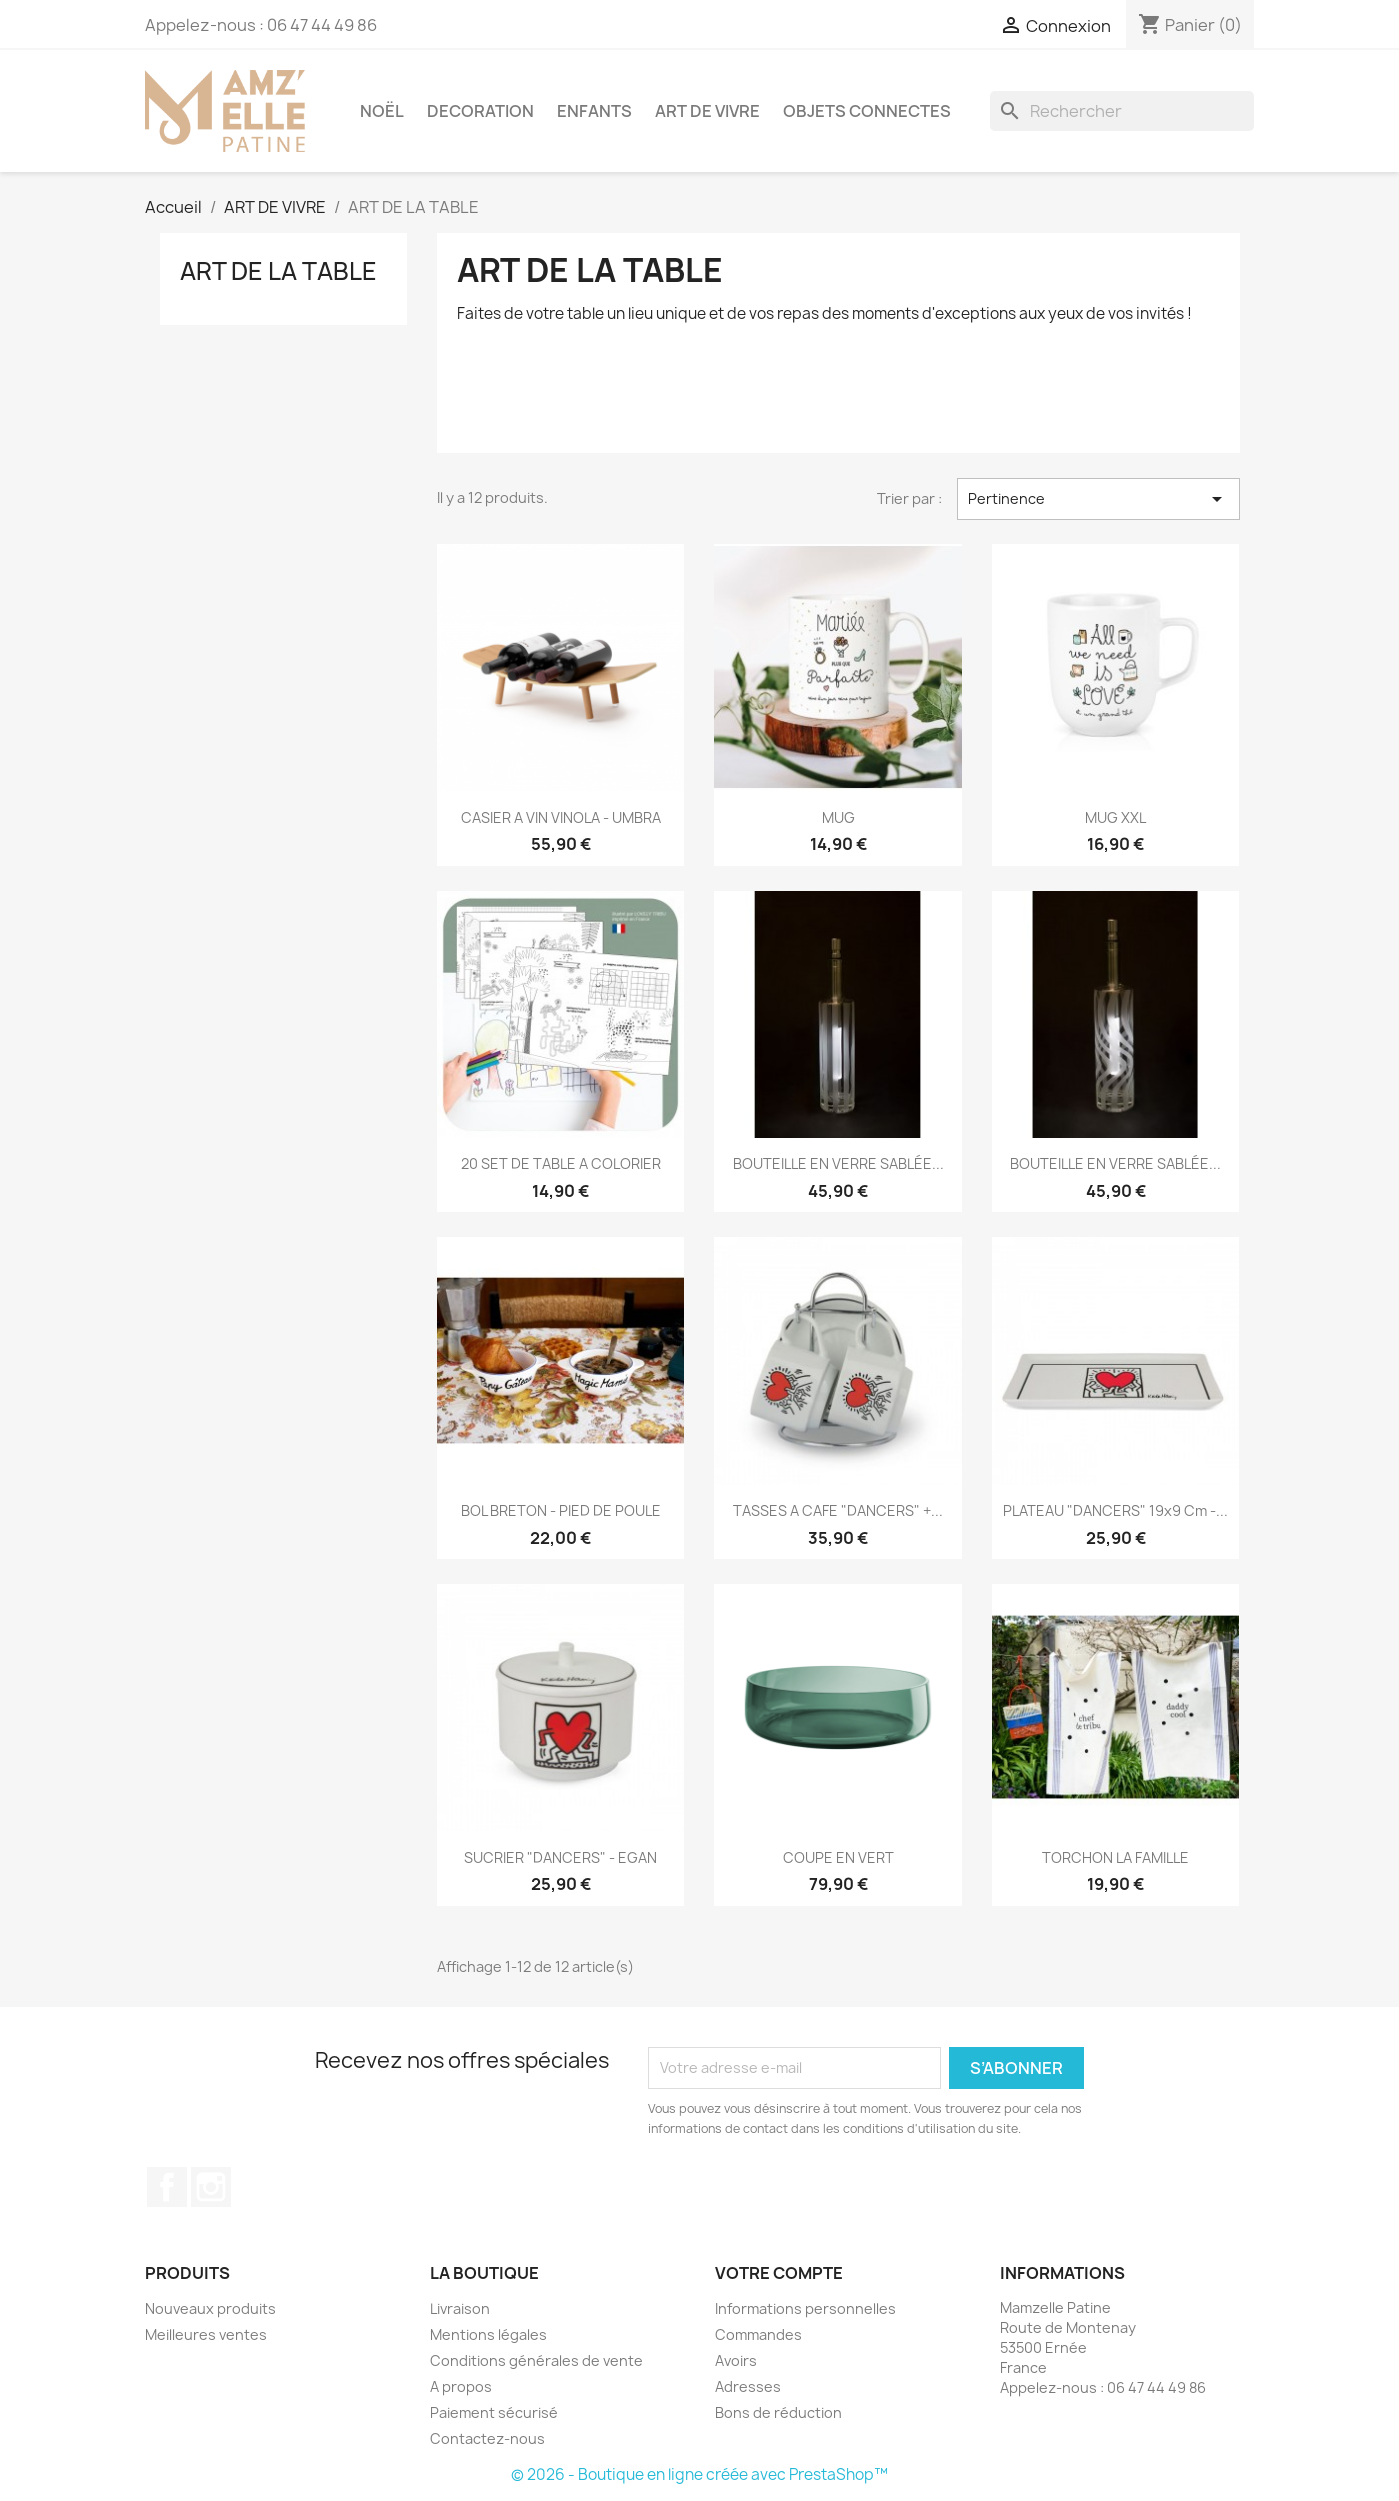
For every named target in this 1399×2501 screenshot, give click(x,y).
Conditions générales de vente (536, 2360)
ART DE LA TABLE (278, 271)
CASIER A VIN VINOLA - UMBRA (561, 817)
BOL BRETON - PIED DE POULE (561, 1510)
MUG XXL (1115, 817)
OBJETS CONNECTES (867, 111)
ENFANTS (594, 111)
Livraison (460, 2308)
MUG (838, 817)
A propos (461, 2386)
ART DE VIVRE (707, 111)
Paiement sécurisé (494, 2412)
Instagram (211, 2187)
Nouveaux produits (210, 2308)
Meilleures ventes (206, 2334)
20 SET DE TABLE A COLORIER (561, 1163)
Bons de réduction (778, 2412)
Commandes (758, 2334)
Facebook (167, 2187)
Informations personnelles (805, 2308)
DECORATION (480, 111)
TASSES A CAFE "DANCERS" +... (838, 1510)
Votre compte (779, 2273)
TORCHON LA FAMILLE (1115, 1857)
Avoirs (736, 2360)
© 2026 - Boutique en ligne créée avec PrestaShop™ (699, 2474)
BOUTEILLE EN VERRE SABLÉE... (838, 1163)
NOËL (382, 111)
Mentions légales (488, 2334)
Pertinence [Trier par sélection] (1098, 499)
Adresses (748, 2386)
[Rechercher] (1122, 111)
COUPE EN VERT (838, 1857)
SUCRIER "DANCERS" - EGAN (560, 1857)
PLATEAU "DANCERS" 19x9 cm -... (1115, 1510)
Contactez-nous (487, 2438)
